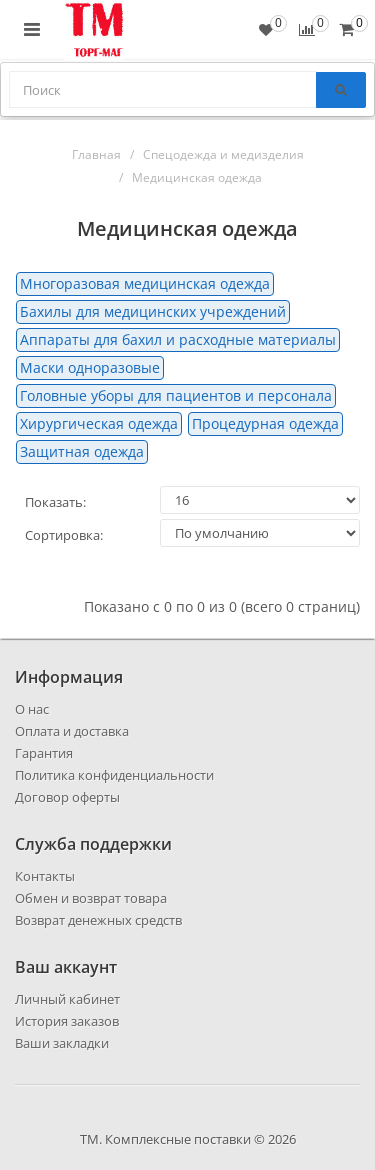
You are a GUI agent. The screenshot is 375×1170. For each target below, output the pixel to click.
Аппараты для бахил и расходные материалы (178, 339)
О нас (32, 709)
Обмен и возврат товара (91, 898)
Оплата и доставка (72, 731)
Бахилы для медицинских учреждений (153, 311)
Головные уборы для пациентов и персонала (176, 395)
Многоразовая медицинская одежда (145, 283)
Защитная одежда (82, 451)
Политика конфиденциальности (114, 775)
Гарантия (44, 753)
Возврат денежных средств (98, 920)
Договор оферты (67, 797)
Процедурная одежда (265, 423)
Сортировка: (64, 535)
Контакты (45, 876)
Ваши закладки (62, 1043)
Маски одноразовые (90, 367)
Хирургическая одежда (99, 423)
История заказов (67, 1021)
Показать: (55, 502)
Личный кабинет (67, 999)
